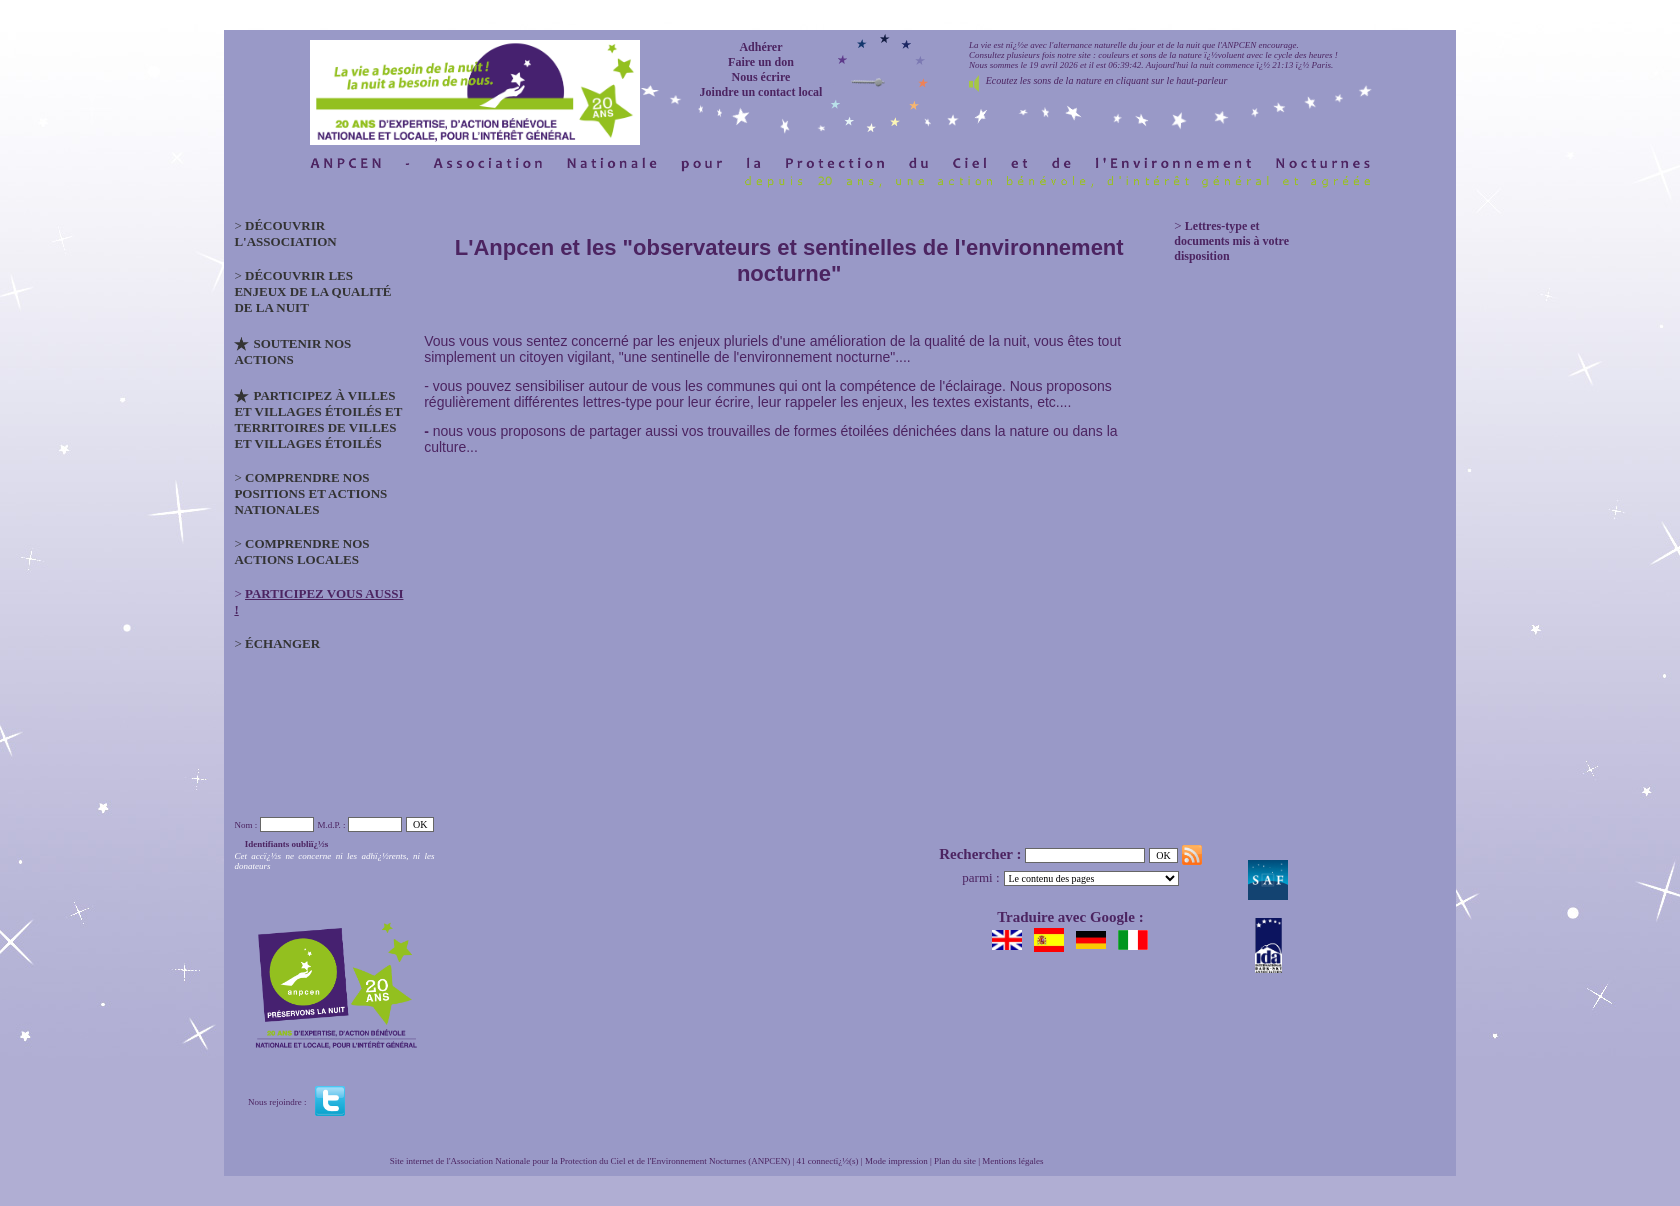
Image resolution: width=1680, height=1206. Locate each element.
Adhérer (760, 47)
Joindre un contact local (761, 92)
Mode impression (896, 1161)
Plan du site (955, 1161)
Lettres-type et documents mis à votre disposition (1231, 241)
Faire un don (761, 62)
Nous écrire (761, 77)
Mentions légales (1012, 1161)
